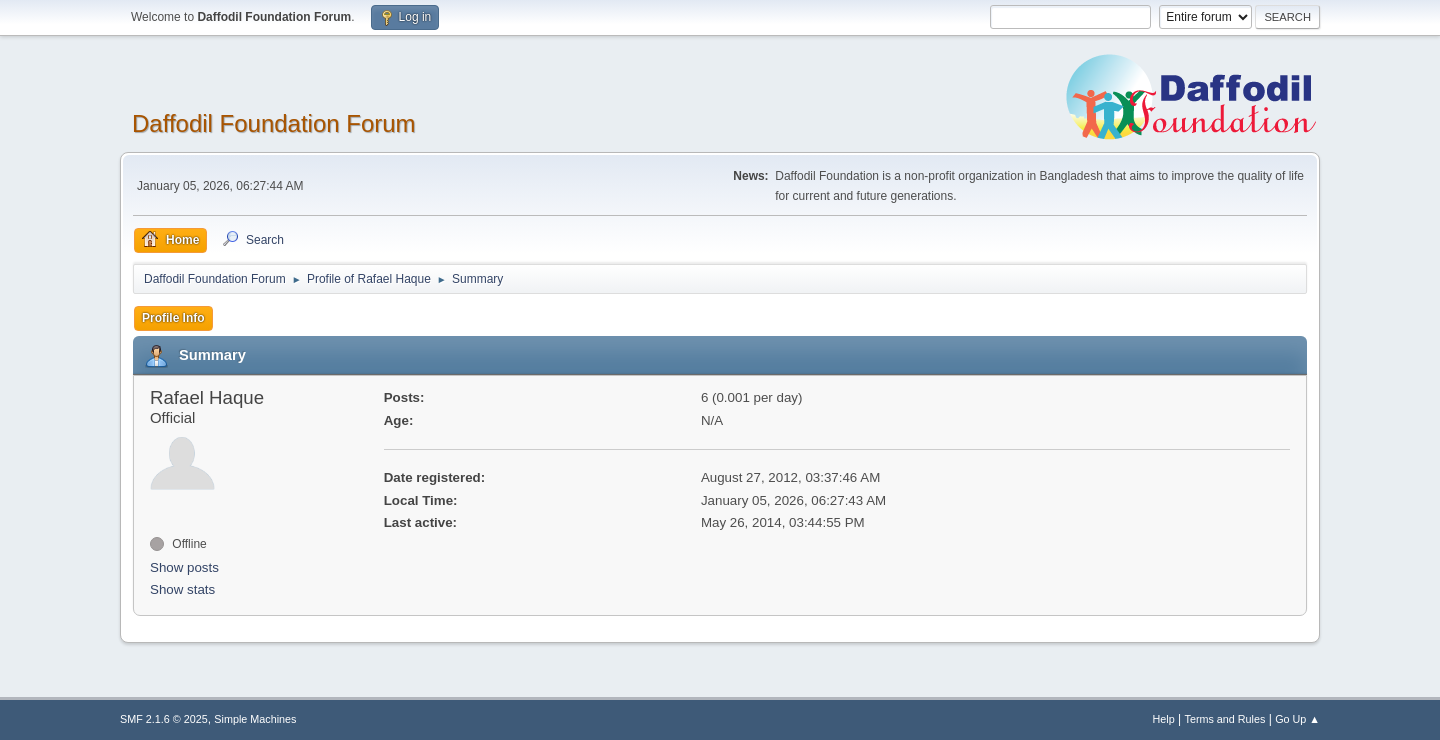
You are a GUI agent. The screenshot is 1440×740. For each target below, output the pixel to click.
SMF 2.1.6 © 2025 (164, 719)
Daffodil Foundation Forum (274, 123)
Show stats (182, 589)
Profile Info (173, 318)
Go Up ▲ (1297, 719)
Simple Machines (255, 719)
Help (1164, 719)
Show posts (184, 567)
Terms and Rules (1225, 719)
